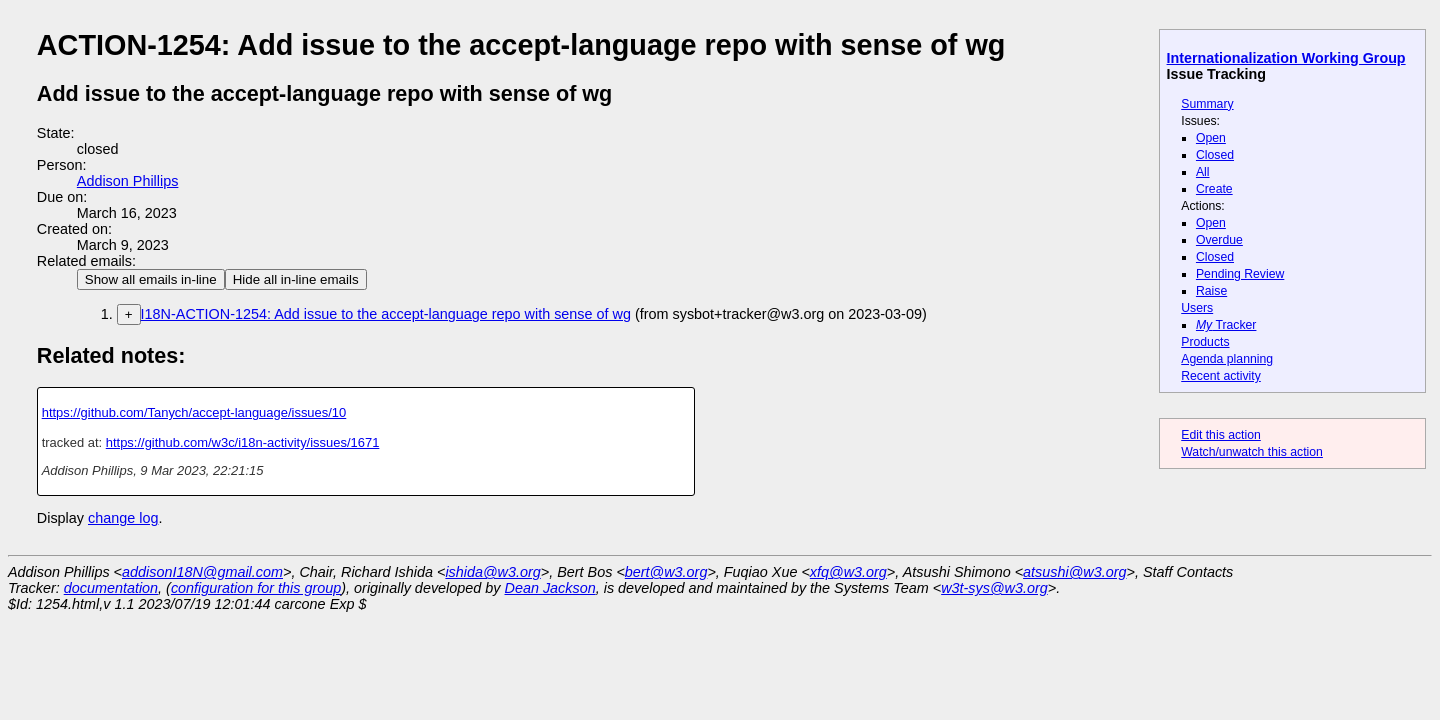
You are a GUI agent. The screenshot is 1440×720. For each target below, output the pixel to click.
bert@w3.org (666, 572)
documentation (111, 588)
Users (1197, 308)
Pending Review (1240, 274)
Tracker (1226, 325)
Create (1214, 189)
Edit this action (1221, 435)
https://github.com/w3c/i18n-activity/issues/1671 (243, 442)
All (1203, 172)
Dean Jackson (550, 588)
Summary (1207, 104)
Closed (1215, 155)
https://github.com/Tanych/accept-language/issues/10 (194, 412)
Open (1211, 138)
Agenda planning (1227, 359)
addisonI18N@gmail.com (202, 572)
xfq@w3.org (848, 572)
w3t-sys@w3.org (994, 588)
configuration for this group (256, 588)
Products (1205, 342)
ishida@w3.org (492, 572)
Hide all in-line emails (296, 279)
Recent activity (1221, 376)
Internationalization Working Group (1286, 58)
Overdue (1219, 240)
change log (123, 518)
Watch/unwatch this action (1252, 452)
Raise (1211, 291)
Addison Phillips (128, 181)
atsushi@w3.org (1074, 572)
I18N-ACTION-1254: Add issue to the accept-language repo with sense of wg (386, 314)
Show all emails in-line (151, 279)
